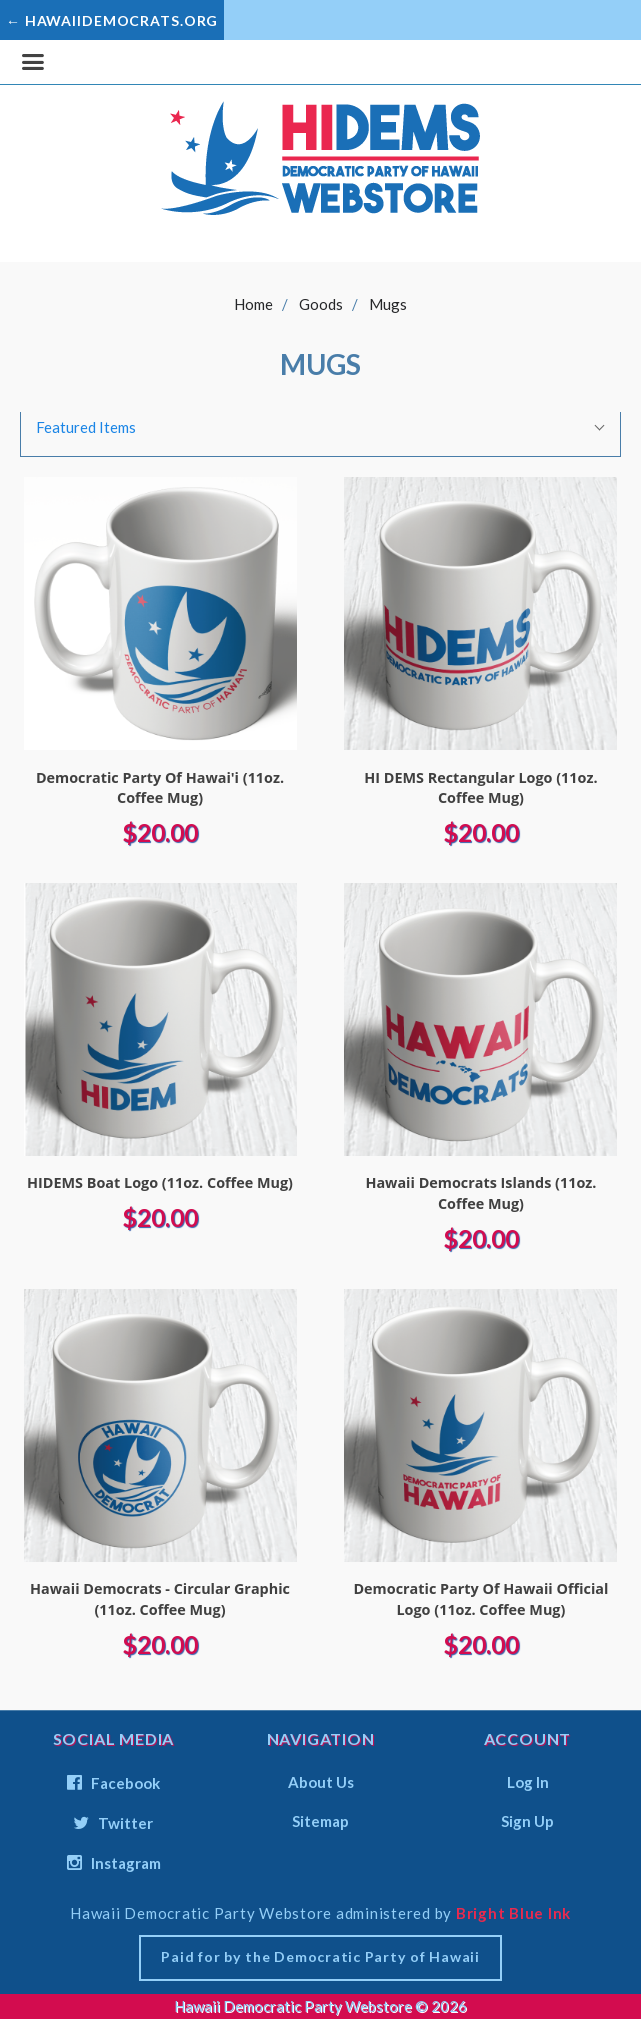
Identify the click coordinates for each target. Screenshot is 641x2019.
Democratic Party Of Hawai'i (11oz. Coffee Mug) (160, 788)
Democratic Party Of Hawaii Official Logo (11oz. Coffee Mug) (480, 1599)
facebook (113, 1783)
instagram (114, 1862)
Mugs (388, 304)
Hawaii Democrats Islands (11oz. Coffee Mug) (480, 1193)
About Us (321, 1782)
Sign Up (527, 1820)
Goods (321, 304)
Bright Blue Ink (513, 1913)
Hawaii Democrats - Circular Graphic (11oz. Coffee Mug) (160, 1599)
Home (253, 304)
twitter (113, 1823)
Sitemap (320, 1820)
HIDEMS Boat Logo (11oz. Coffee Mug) (160, 1182)
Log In (528, 1782)
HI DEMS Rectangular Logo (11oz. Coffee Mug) (480, 788)
